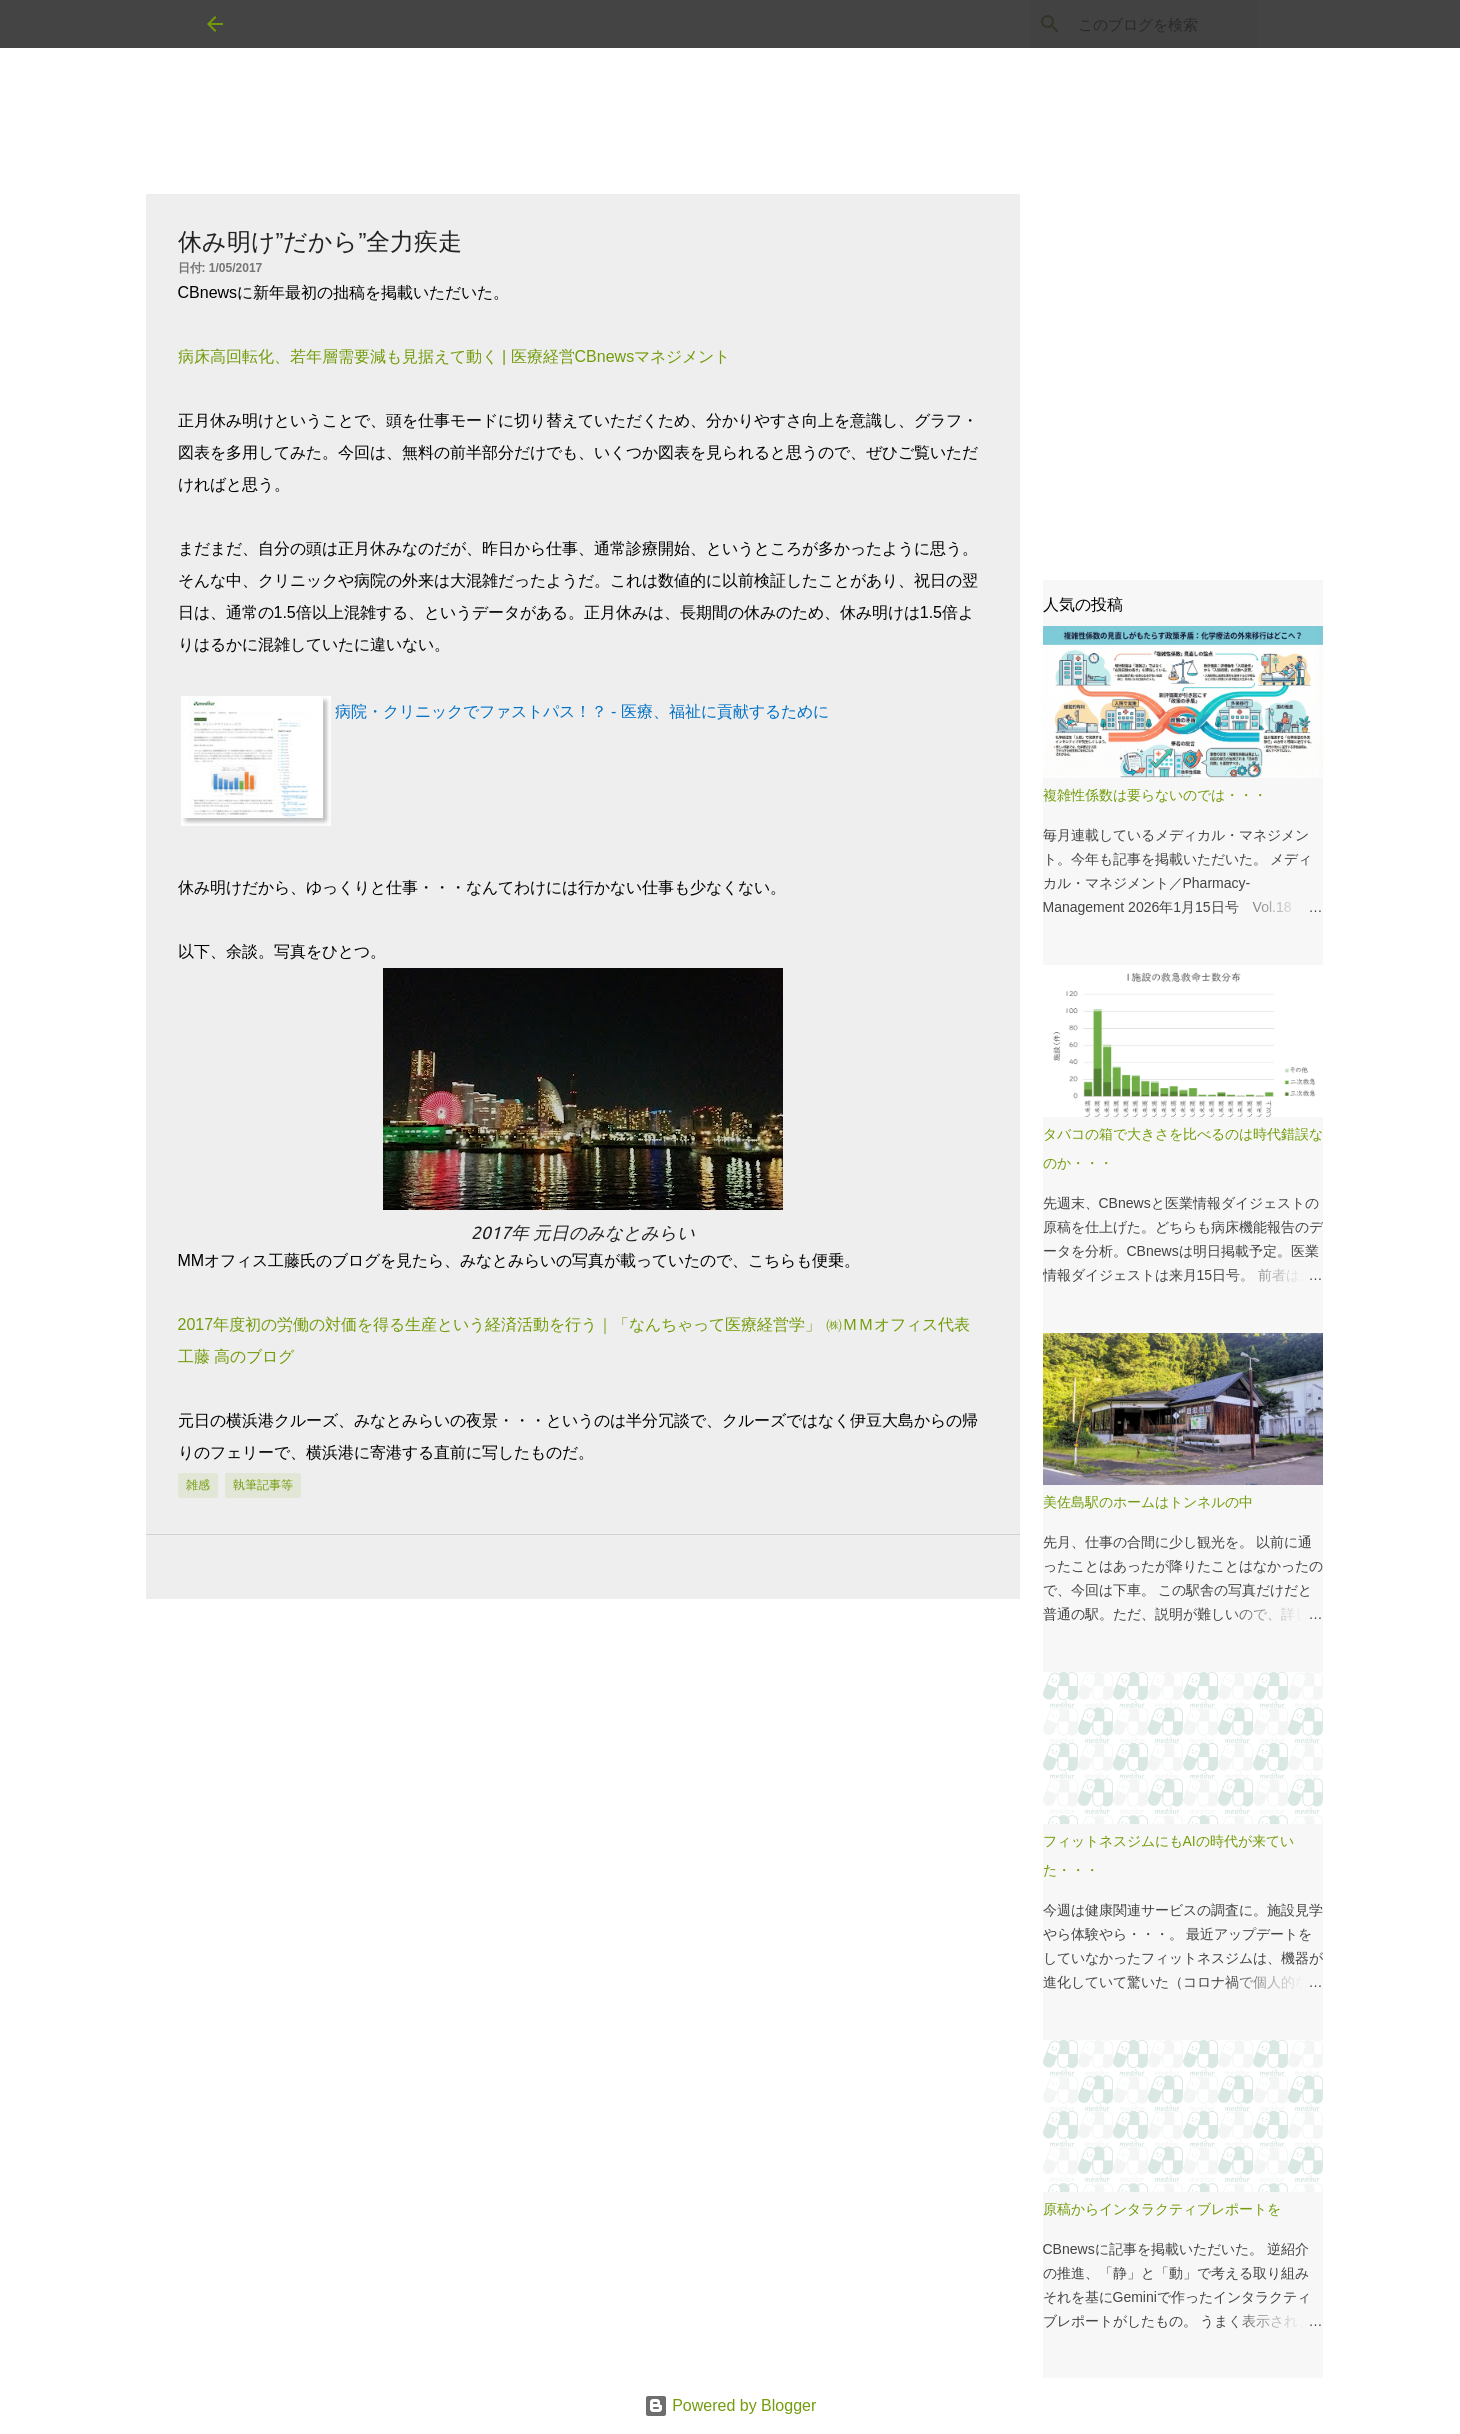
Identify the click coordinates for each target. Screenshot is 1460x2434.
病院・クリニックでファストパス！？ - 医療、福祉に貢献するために (582, 711)
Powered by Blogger (730, 2405)
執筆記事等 (263, 1485)
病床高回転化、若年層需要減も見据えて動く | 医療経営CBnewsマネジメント (454, 356)
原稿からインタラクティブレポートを (1162, 2209)
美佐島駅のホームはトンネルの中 (1148, 1502)
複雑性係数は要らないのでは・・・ (1155, 795)
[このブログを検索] (1153, 24)
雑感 (198, 1485)
